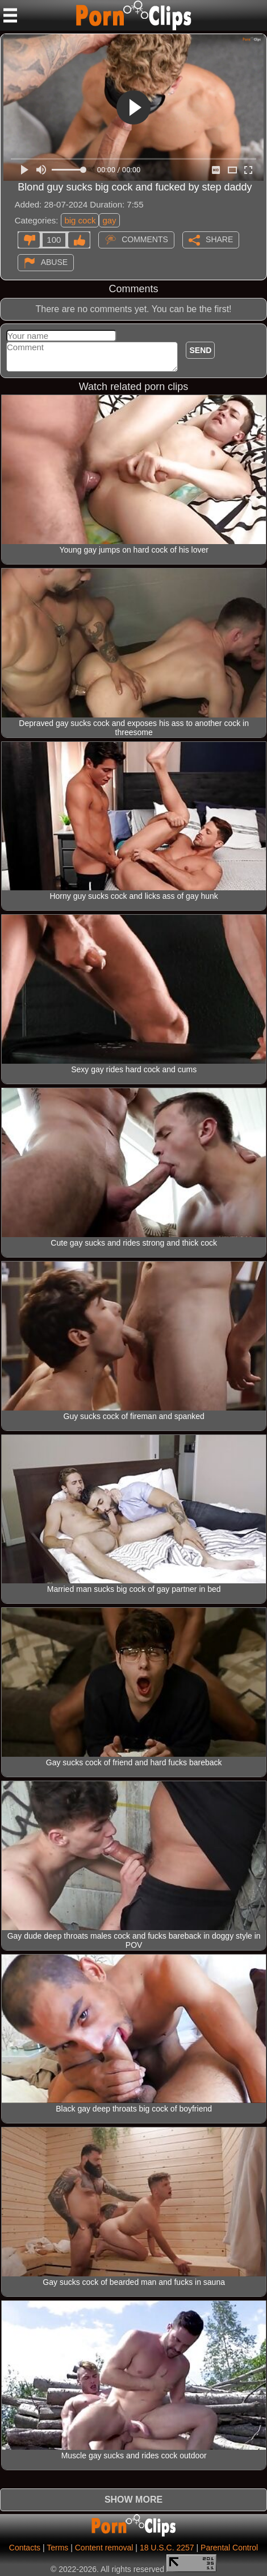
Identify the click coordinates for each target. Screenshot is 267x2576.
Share (219, 239)
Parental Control (229, 2547)
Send (200, 350)
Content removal (104, 2547)
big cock (79, 220)
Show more (133, 2499)
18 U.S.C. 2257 (167, 2547)
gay (109, 220)
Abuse (54, 262)
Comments (145, 239)
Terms (57, 2547)
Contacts (24, 2547)
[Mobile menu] (10, 15)
